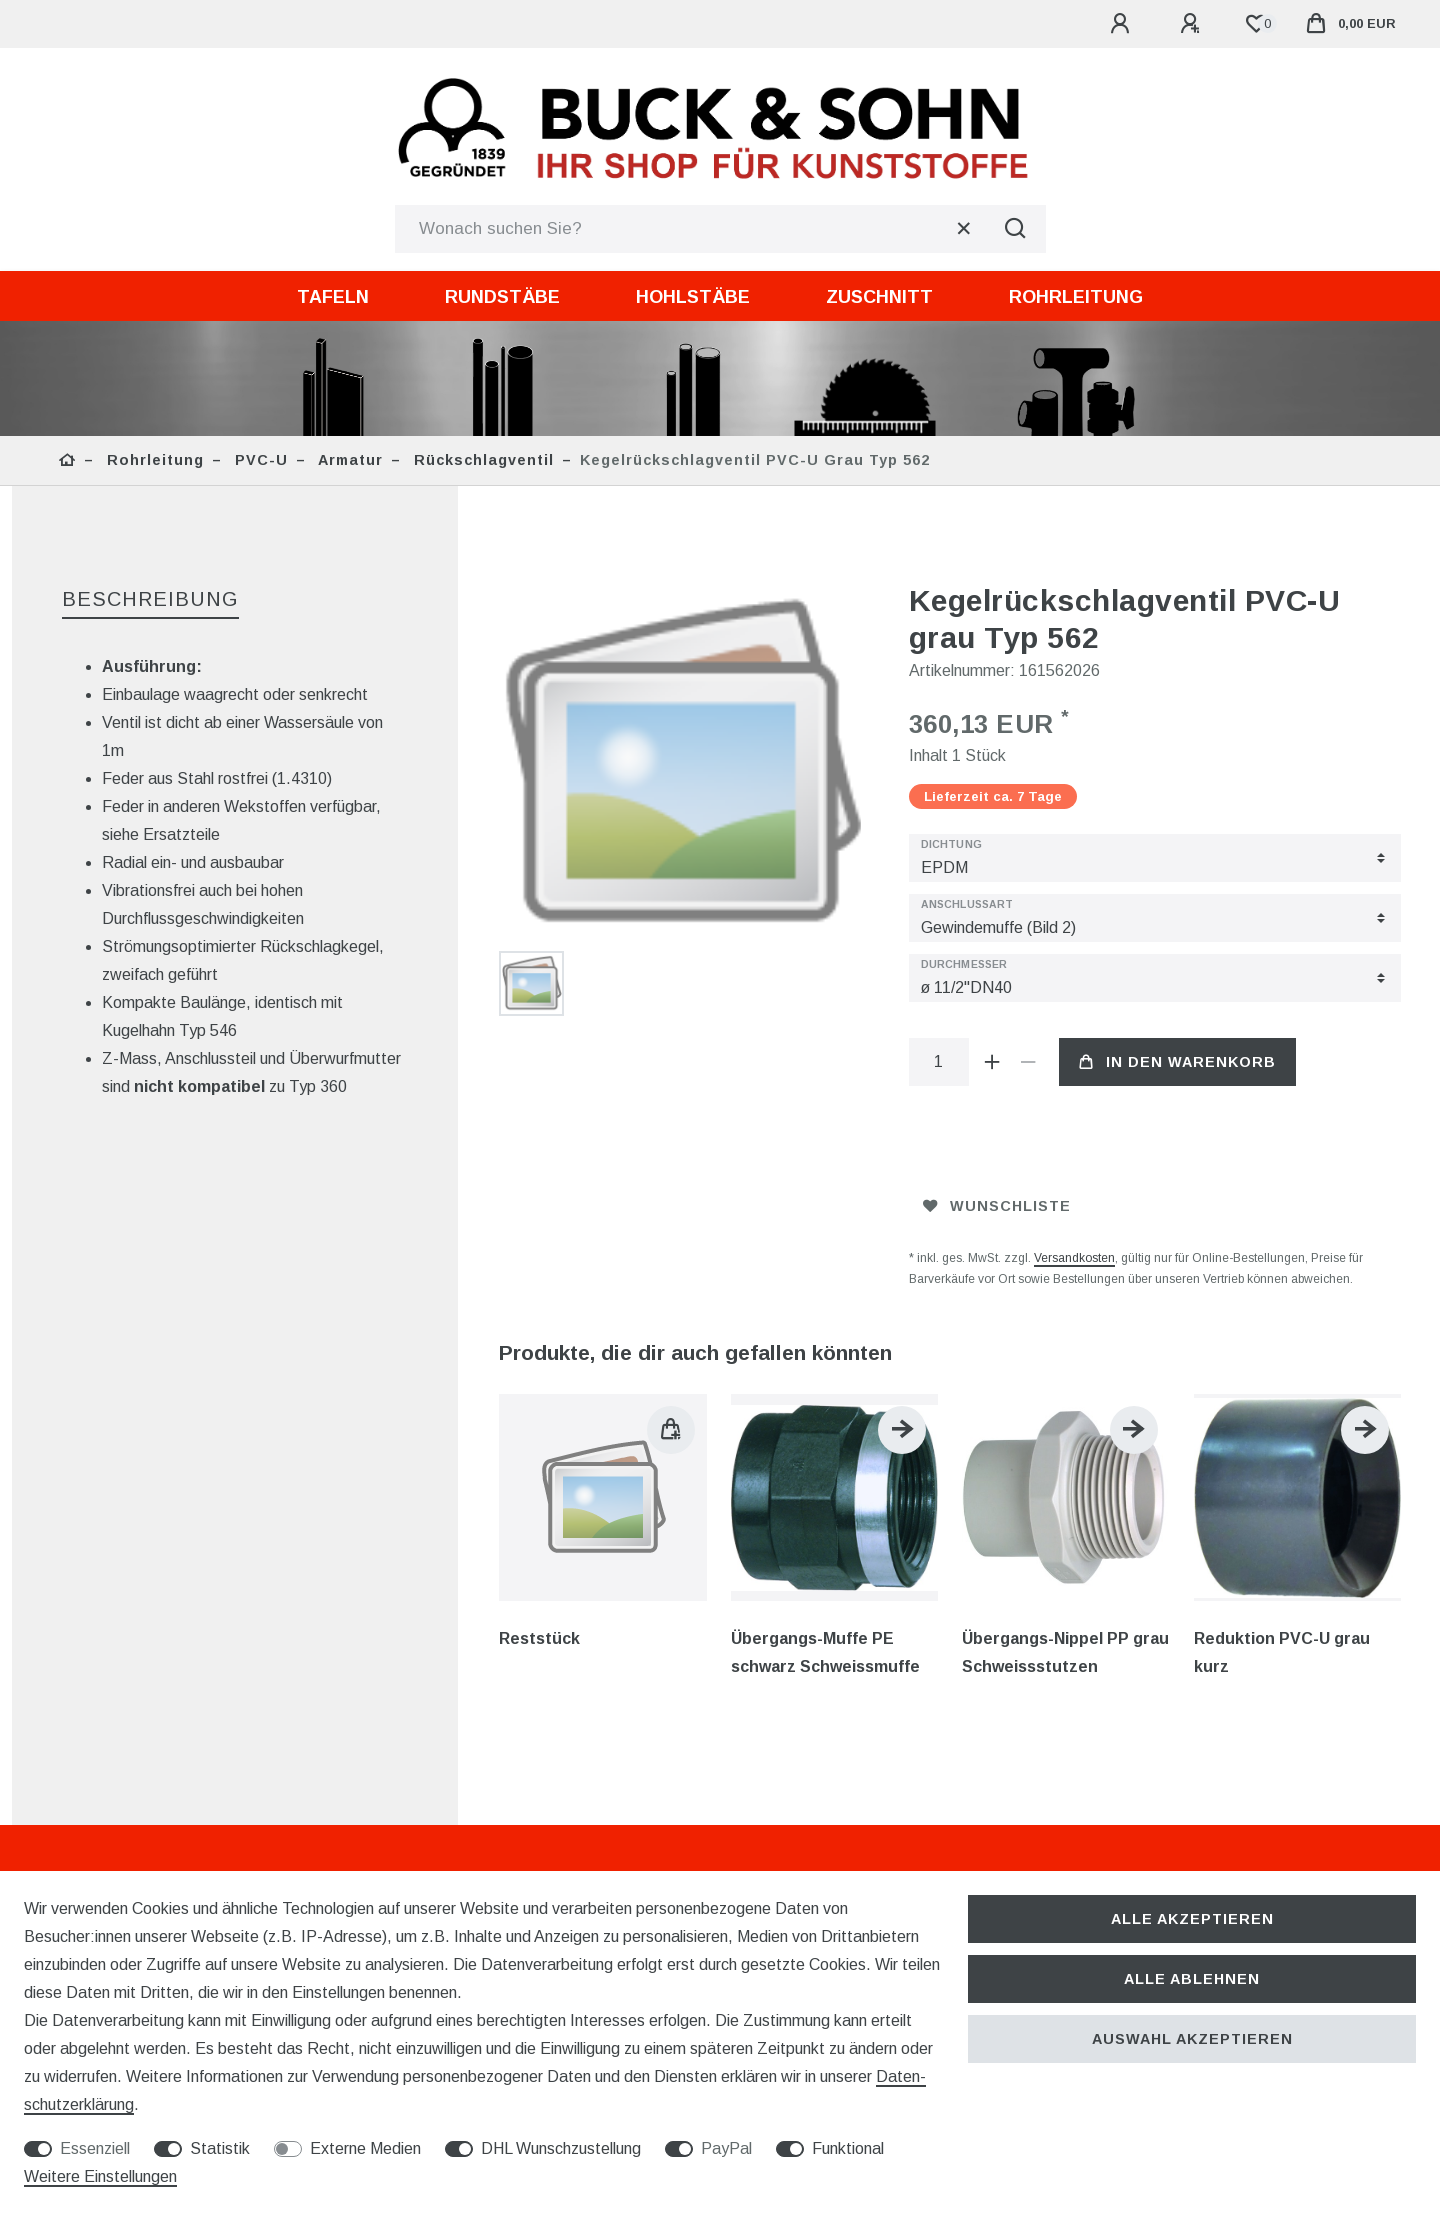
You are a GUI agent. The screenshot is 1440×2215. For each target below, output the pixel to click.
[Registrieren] (1193, 24)
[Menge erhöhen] (993, 1062)
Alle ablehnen (1192, 1979)
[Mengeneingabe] (939, 1062)
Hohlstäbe (693, 297)
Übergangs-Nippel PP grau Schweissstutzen (1065, 1652)
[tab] (150, 600)
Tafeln (333, 297)
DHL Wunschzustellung (561, 2148)
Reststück (539, 1638)
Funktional (848, 2148)
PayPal (726, 2148)
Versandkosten (1074, 1258)
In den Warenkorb (1177, 1062)
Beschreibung (150, 599)
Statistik (220, 2148)
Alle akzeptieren (1192, 1919)
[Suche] (1016, 229)
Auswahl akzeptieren (1192, 2039)
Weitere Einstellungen (100, 2176)
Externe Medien (365, 2148)
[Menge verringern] (1029, 1062)
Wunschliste (997, 1206)
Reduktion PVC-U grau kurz (1282, 1652)
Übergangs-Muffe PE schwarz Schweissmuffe (825, 1652)
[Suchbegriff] (690, 229)
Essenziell (95, 2148)
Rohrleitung (1076, 297)
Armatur (348, 460)
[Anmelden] (1123, 24)
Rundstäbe (502, 297)
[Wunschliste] (1256, 24)
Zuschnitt (879, 297)
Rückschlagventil (481, 460)
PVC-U (259, 460)
